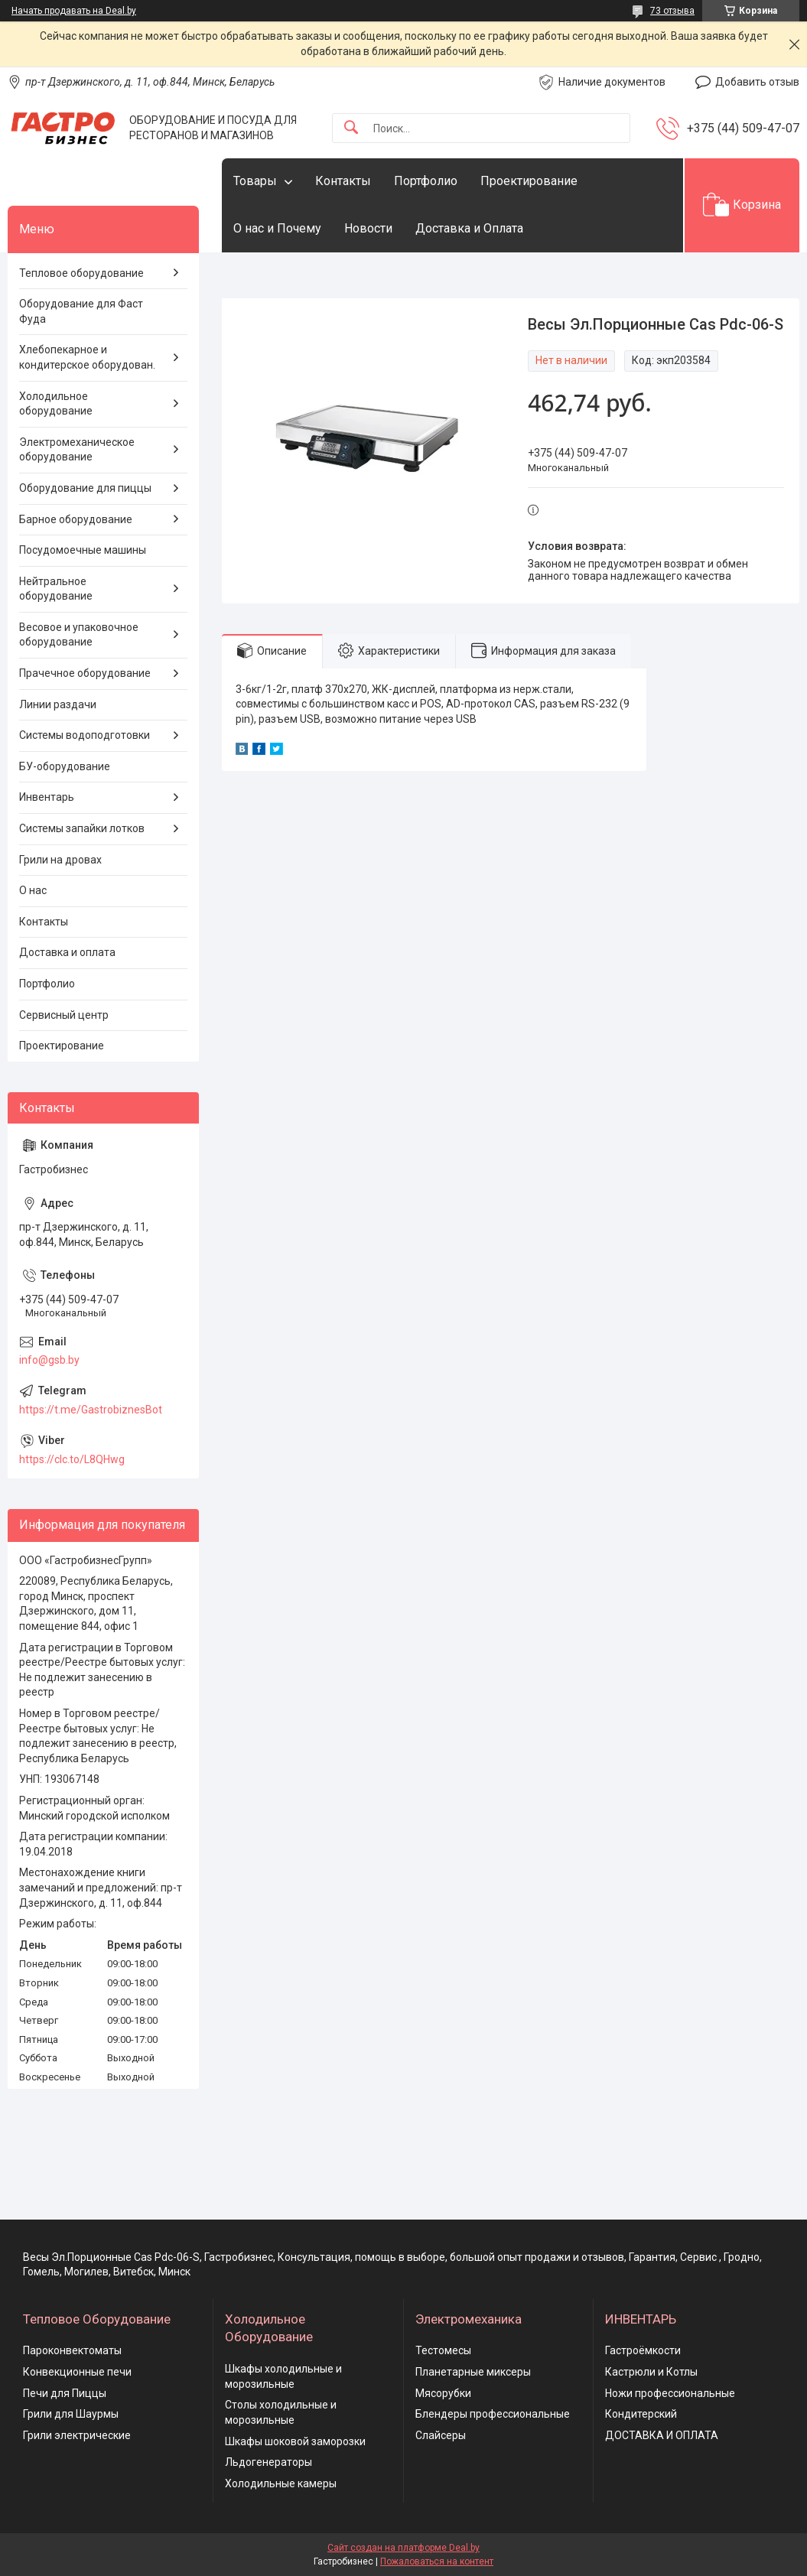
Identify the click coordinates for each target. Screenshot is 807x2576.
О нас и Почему (277, 228)
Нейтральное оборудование (56, 589)
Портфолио (425, 181)
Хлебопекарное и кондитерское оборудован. (87, 357)
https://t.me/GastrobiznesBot (90, 1409)
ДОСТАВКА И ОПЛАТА (661, 2435)
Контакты (343, 181)
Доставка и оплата (67, 952)
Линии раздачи (57, 704)
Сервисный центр (64, 1015)
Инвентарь (46, 797)
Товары (255, 181)
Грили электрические (77, 2435)
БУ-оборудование (64, 766)
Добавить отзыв (757, 82)
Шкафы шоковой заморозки (295, 2441)
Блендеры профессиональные (492, 2414)
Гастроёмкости (643, 2350)
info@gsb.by (49, 1360)
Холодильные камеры (281, 2483)
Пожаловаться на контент (436, 2561)
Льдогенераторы (268, 2462)
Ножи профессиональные (670, 2393)
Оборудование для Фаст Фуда (81, 311)
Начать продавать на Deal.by (73, 10)
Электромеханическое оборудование (77, 449)
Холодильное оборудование (56, 404)
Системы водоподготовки (84, 735)
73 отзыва (672, 10)
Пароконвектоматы (72, 2350)
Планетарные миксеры (473, 2372)
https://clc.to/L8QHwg (72, 1459)
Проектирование (529, 181)
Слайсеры (440, 2435)
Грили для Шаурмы (71, 2414)
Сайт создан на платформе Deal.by (403, 2547)
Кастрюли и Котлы (651, 2372)
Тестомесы (443, 2350)
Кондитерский (641, 2414)
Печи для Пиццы (64, 2393)
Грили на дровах (60, 860)
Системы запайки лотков (82, 828)
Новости (368, 228)
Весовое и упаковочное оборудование (78, 635)
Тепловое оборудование (81, 273)
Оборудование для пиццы (85, 488)
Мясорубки (443, 2393)
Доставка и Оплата (469, 228)
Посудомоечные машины (82, 550)
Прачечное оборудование (85, 673)
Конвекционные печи (77, 2372)
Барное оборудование (75, 519)
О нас (33, 890)
